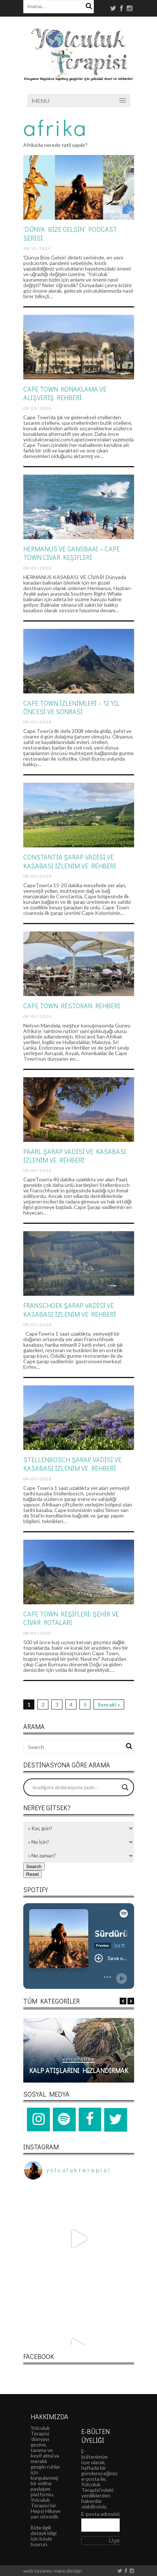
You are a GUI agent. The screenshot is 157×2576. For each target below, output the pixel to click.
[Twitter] (115, 2120)
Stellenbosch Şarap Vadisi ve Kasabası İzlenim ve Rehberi (72, 1464)
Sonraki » (109, 1704)
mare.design (68, 2571)
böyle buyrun (41, 2541)
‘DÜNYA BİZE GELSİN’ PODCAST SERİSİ (70, 233)
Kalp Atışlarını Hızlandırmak (78, 2070)
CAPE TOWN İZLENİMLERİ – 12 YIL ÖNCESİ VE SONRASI (71, 707)
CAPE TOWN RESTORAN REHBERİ (71, 1005)
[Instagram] (38, 2119)
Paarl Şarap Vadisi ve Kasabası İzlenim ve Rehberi (74, 1155)
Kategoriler (78, 2059)
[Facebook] (90, 2119)
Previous (123, 2001)
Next (130, 2001)
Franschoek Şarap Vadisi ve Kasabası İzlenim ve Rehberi (69, 1309)
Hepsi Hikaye (46, 2511)
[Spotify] (64, 2119)
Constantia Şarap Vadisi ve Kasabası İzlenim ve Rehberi (69, 861)
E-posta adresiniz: (101, 2514)
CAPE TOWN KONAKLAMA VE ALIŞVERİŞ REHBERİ (64, 393)
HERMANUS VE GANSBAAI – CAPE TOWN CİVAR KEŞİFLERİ (71, 553)
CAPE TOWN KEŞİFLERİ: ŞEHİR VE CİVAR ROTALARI (71, 1618)
